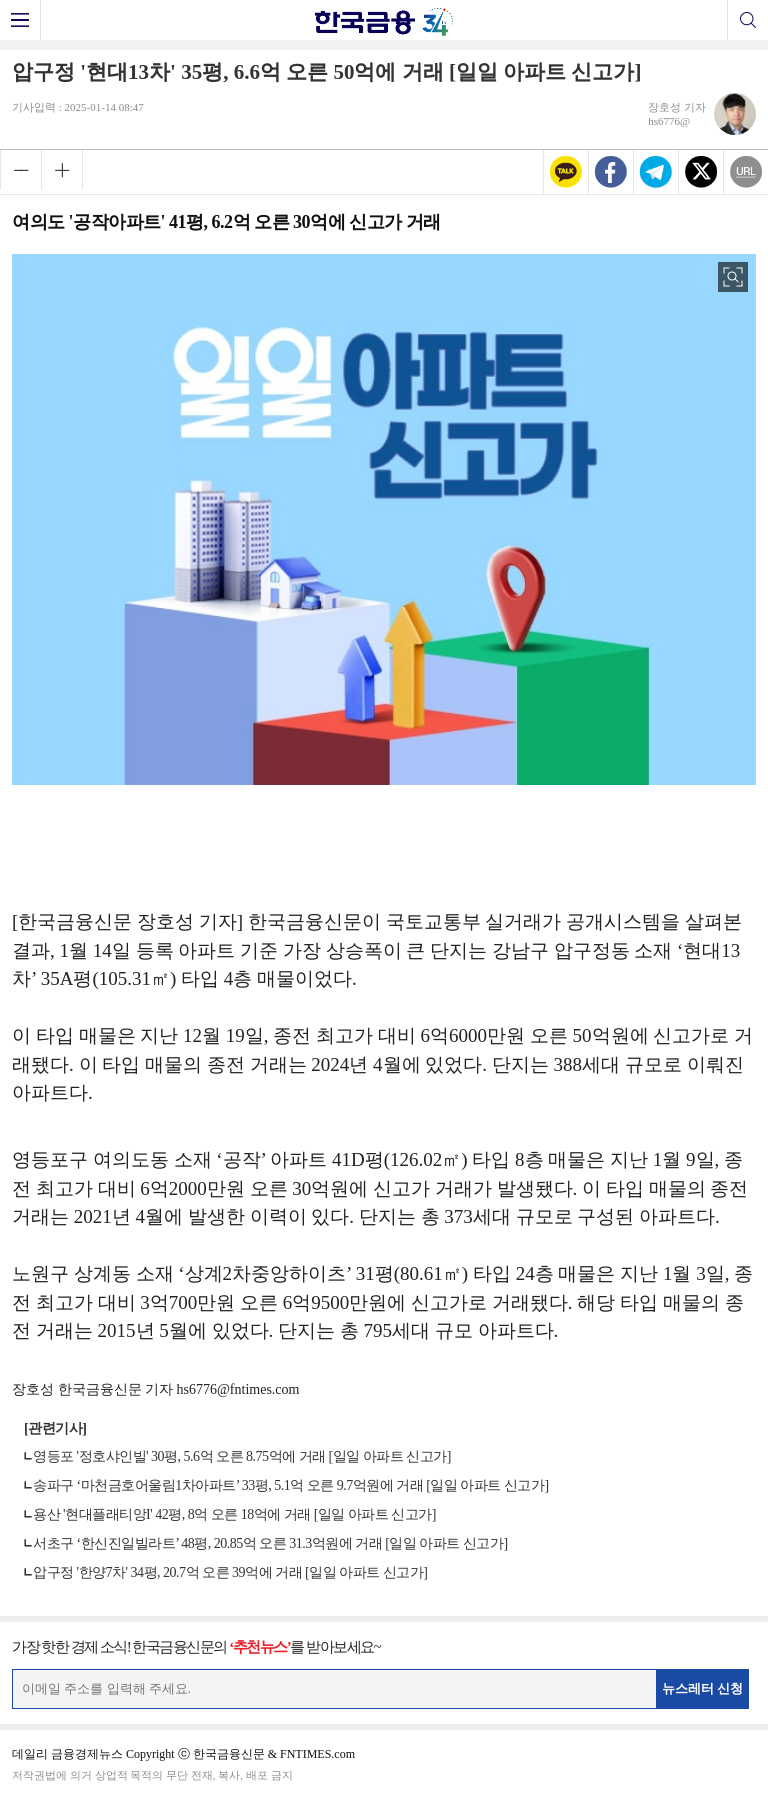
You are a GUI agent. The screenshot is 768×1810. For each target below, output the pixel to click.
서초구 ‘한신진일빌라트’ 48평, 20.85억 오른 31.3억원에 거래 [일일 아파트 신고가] (270, 1543)
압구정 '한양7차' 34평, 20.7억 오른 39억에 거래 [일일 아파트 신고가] (230, 1572)
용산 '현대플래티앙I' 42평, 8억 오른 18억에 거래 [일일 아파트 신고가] (234, 1514)
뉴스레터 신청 (703, 1688)
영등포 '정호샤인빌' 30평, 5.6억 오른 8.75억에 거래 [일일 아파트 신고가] (242, 1456)
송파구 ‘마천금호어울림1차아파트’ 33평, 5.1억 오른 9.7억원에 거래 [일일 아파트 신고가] (291, 1485)
